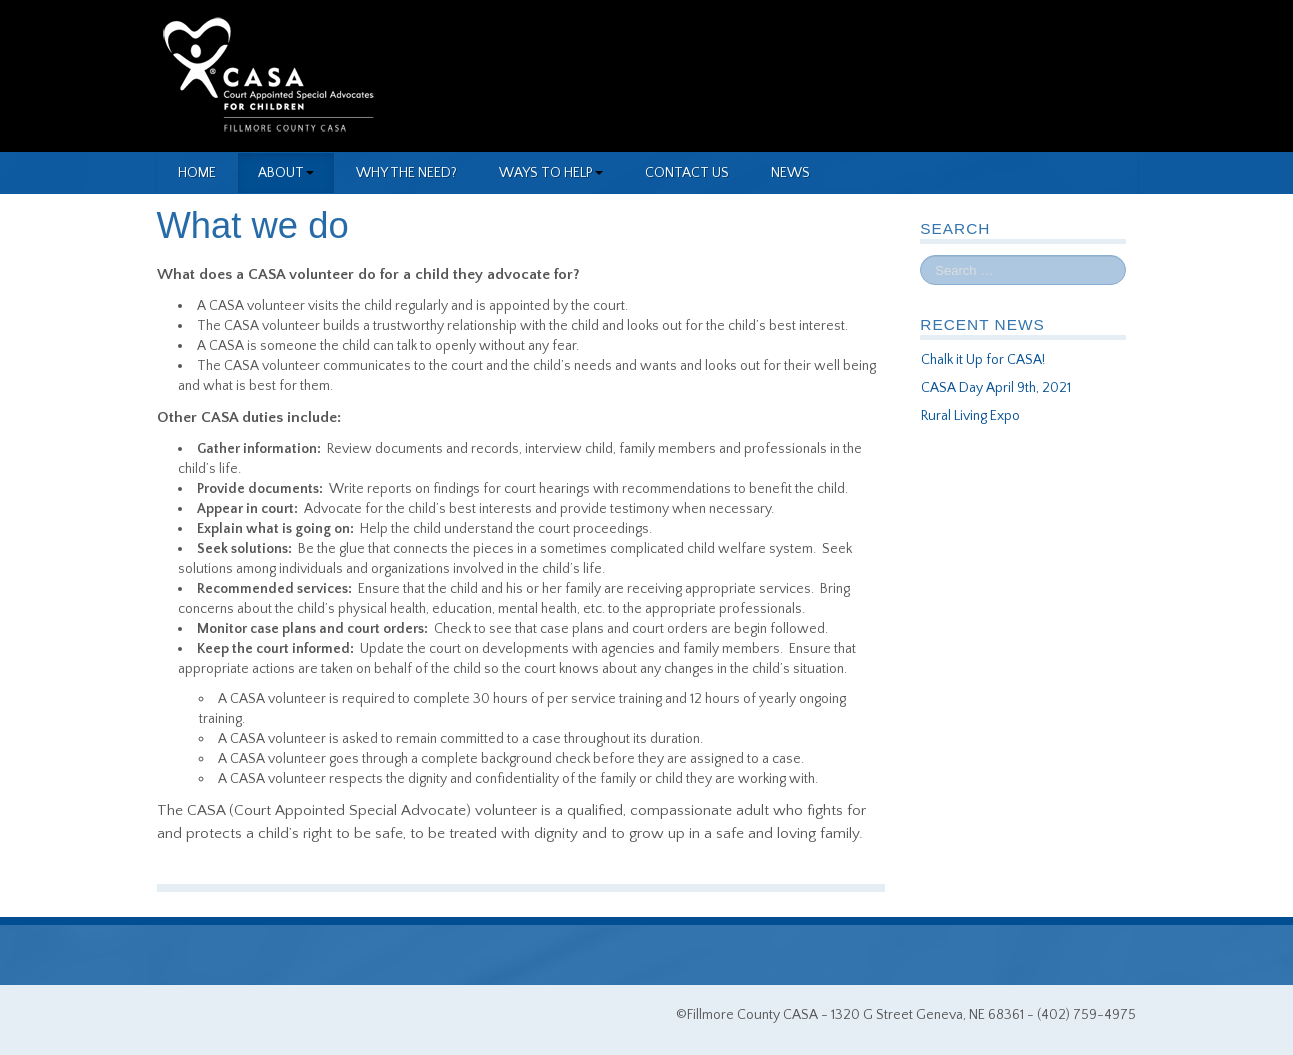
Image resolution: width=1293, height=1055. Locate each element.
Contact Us (687, 173)
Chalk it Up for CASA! (983, 360)
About (286, 173)
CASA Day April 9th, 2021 (996, 388)
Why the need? (406, 173)
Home (197, 173)
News (790, 173)
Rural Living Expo (970, 416)
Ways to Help (551, 173)
